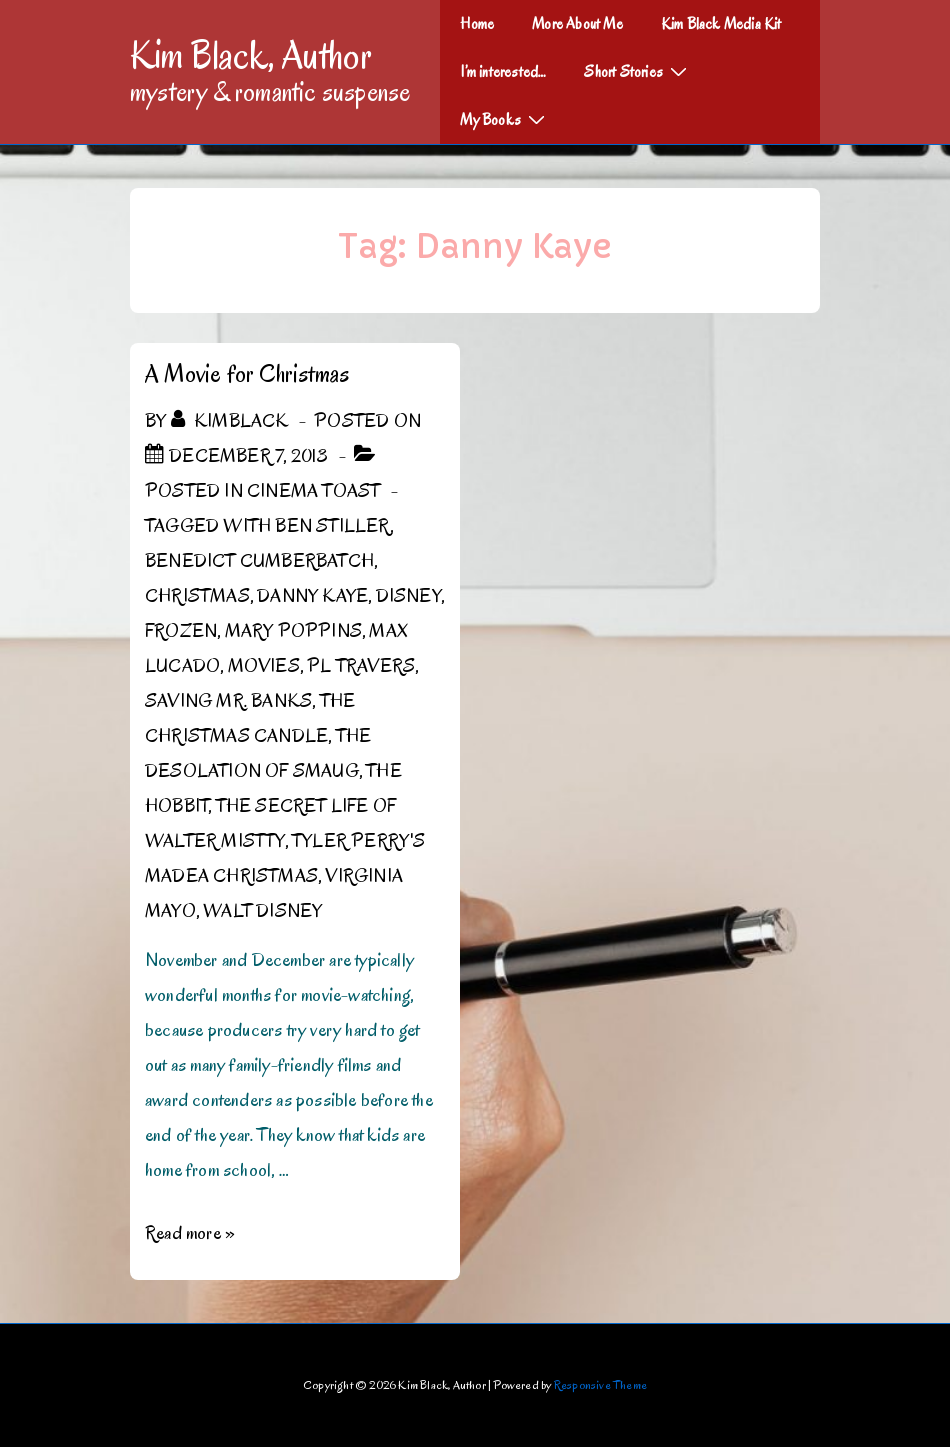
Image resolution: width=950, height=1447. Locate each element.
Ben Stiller (332, 526)
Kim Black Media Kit (721, 24)
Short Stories (638, 71)
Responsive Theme (600, 1384)
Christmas (197, 596)
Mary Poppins (293, 631)
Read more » (190, 1233)
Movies (264, 666)
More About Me (577, 24)
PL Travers (361, 666)
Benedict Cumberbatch (259, 561)
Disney (408, 596)
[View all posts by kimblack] (232, 421)
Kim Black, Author (251, 55)
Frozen (181, 631)
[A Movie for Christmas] (248, 456)
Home (477, 24)
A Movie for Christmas (247, 373)
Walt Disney (262, 911)
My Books (505, 119)
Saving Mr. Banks (228, 701)
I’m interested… (503, 72)
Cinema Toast (313, 491)
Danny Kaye (312, 596)
